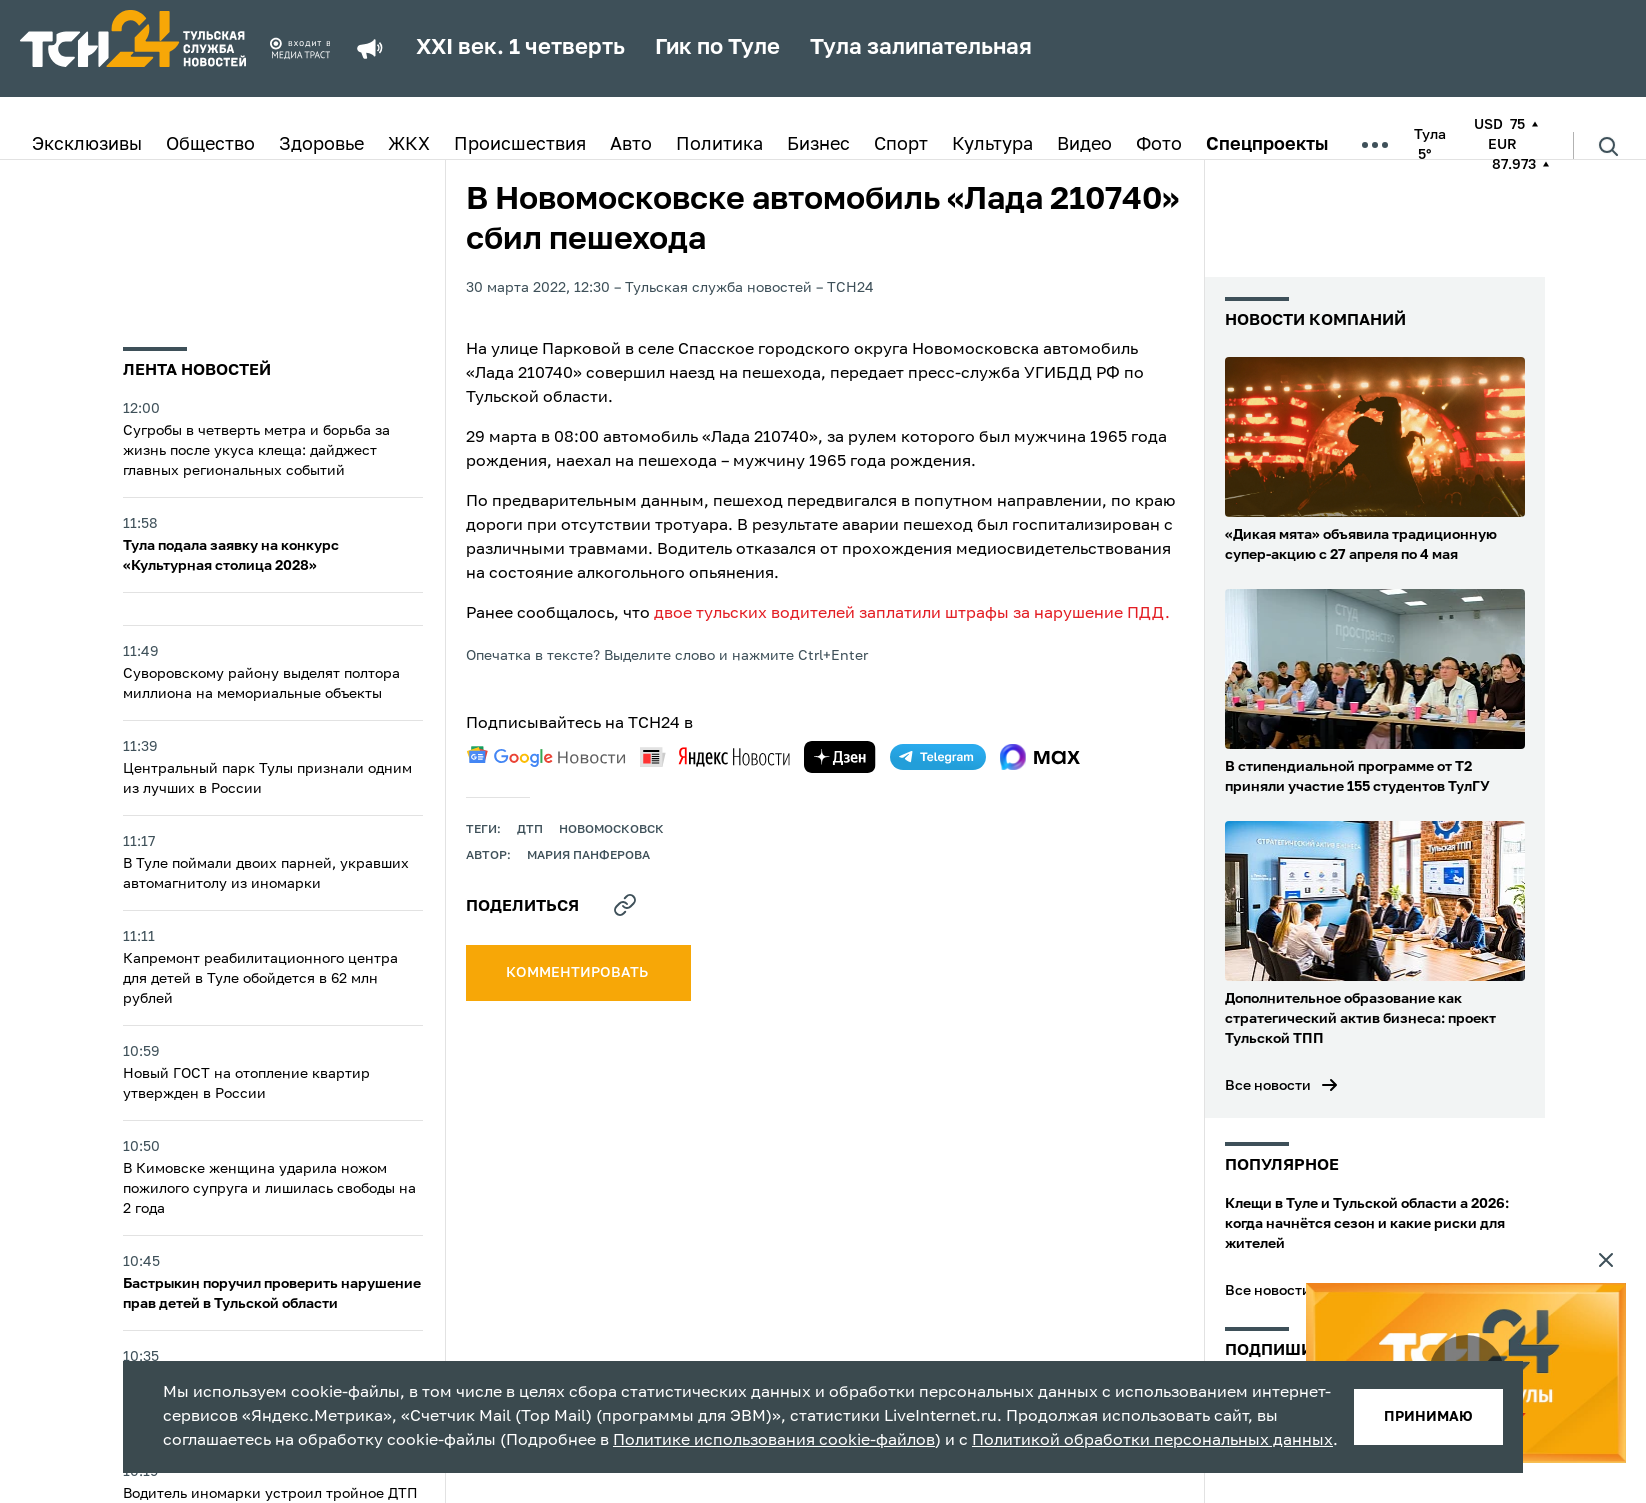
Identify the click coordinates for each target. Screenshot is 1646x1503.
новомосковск (611, 830)
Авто (631, 145)
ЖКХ (409, 145)
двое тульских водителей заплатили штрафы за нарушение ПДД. (912, 614)
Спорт (901, 145)
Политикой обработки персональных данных (1152, 1441)
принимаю (1428, 1417)
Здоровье (321, 145)
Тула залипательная (921, 48)
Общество (210, 145)
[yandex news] (715, 756)
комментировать (578, 973)
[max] (1040, 757)
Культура (992, 145)
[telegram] (938, 757)
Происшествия (520, 145)
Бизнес (818, 145)
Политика (719, 145)
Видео (1084, 145)
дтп (530, 830)
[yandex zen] (840, 757)
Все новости (1268, 1086)
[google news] (546, 757)
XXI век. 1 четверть (520, 48)
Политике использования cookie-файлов (774, 1441)
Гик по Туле (717, 48)
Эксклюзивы (87, 145)
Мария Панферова (588, 856)
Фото (1159, 145)
